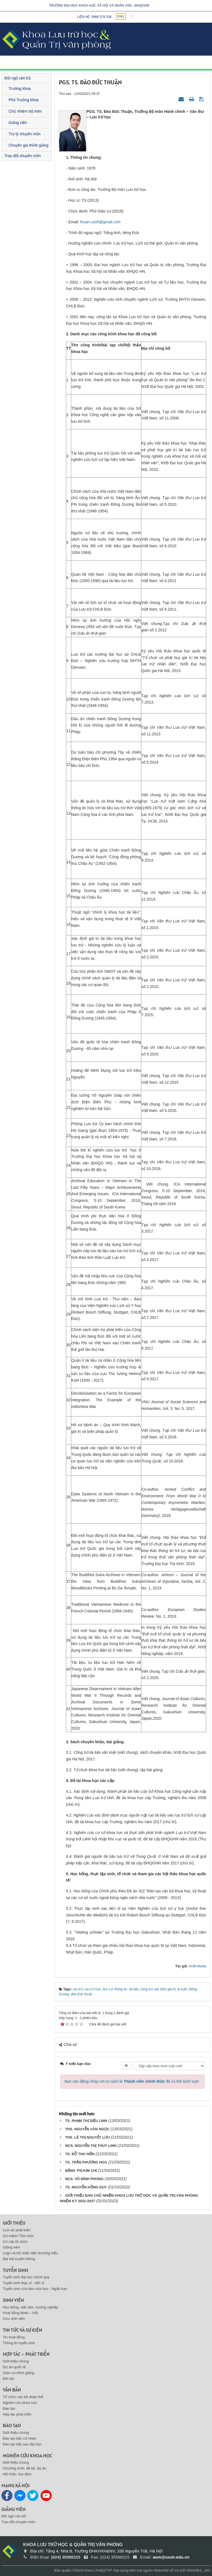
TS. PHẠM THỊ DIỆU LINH (86, 2121)
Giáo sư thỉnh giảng (18, 2373)
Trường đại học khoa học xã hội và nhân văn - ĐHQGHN (99, 5)
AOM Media (197, 1966)
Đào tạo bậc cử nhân (19, 2438)
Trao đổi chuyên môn (22, 156)
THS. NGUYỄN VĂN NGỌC (87, 2129)
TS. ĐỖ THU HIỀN (80, 2154)
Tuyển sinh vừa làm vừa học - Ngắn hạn (35, 2289)
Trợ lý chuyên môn (25, 134)
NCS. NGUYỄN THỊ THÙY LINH (90, 2146)
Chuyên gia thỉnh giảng (28, 145)
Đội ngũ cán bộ (17, 78)
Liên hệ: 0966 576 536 (94, 17)
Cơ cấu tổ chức (15, 2242)
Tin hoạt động (14, 2337)
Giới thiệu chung (16, 2361)
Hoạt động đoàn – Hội (20, 2313)
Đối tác (8, 2379)
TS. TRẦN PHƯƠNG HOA (86, 2162)
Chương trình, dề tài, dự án (24, 2468)
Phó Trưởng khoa (24, 100)
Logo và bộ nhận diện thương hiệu (30, 2253)
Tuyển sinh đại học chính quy (26, 2277)
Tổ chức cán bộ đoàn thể (23, 2397)
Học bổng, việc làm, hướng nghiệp (30, 2307)
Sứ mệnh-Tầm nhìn (18, 2236)
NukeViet (161, 2570)
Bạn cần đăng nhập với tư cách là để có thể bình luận (132, 2081)
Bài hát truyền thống (19, 2259)
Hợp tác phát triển (17, 2414)
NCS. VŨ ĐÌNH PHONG (84, 2179)
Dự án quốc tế (14, 2367)
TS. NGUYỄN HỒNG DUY (86, 2187)
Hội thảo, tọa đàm (17, 2474)
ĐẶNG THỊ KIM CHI (81, 2170)
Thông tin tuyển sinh (19, 2343)
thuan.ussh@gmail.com (100, 222)
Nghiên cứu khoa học (20, 2403)
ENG (120, 16)
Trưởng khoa (20, 88)
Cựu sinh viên (14, 2318)
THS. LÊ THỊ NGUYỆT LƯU (87, 2137)
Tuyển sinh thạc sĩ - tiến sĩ (23, 2283)
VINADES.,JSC (198, 2570)
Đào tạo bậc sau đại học (22, 2444)
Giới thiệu (14, 2223)
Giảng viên (18, 122)
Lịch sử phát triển (17, 2230)
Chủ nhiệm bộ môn (25, 111)
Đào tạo (9, 2408)
